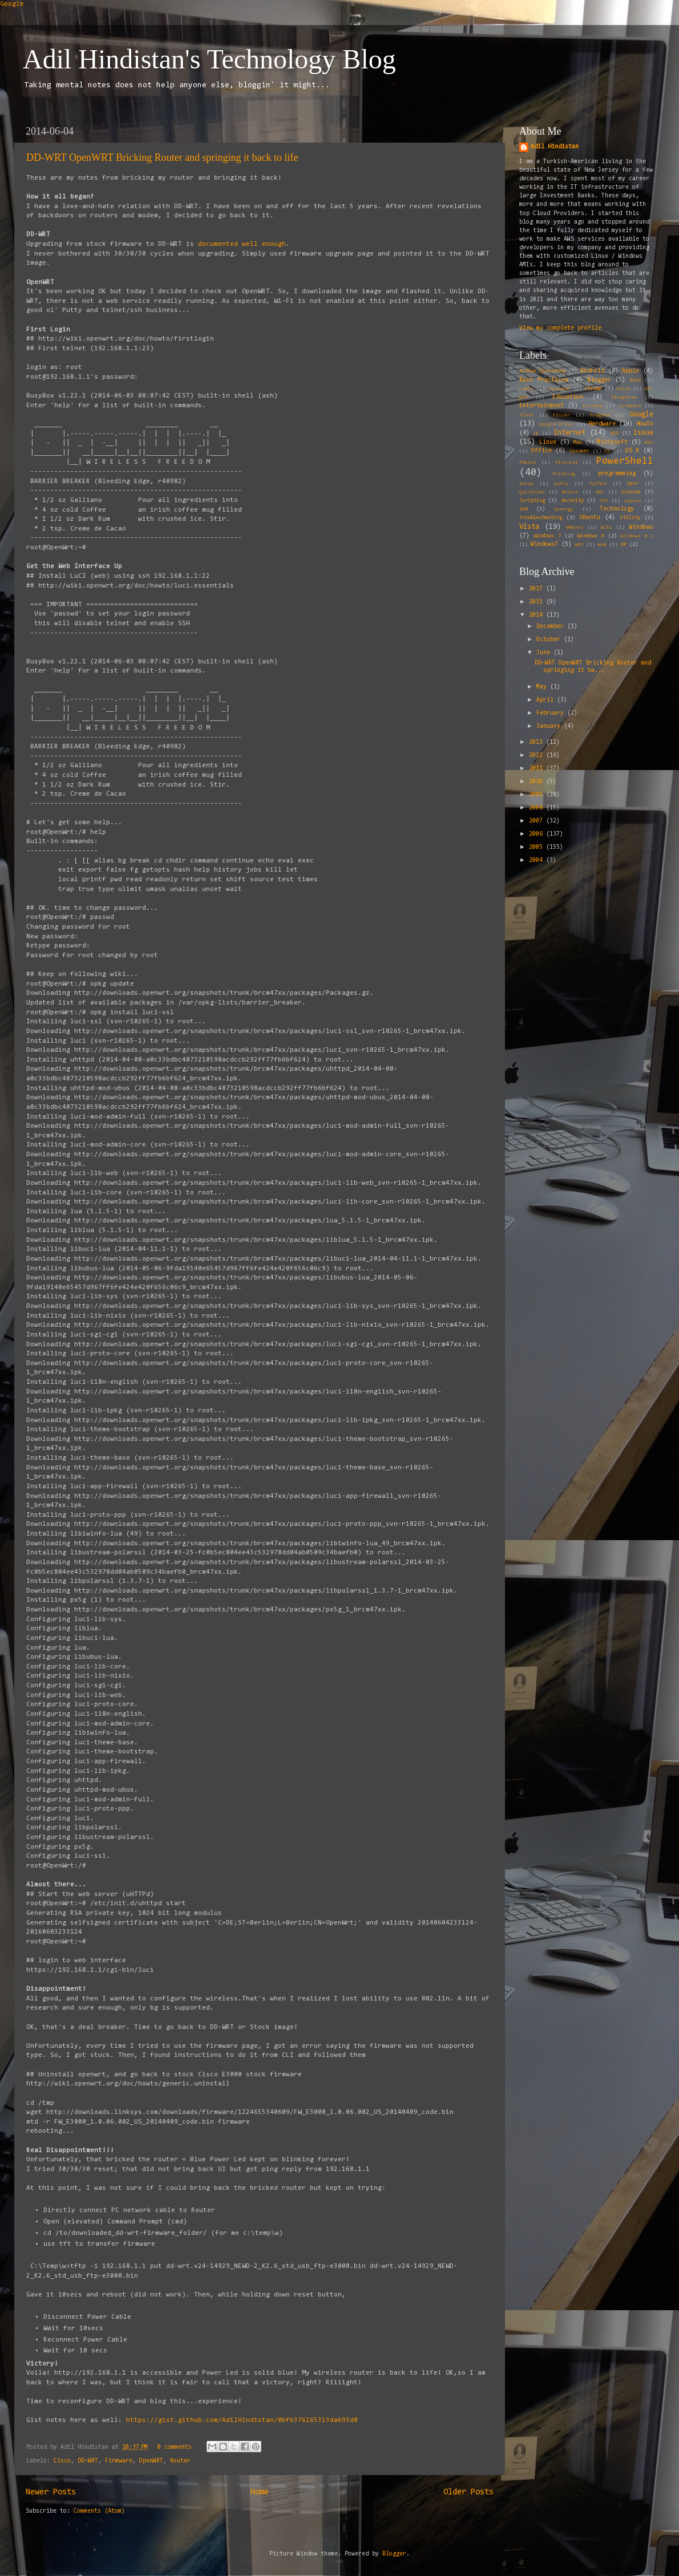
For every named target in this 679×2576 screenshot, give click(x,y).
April (546, 700)
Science (631, 492)
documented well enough (242, 244)
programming (617, 474)
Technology (617, 509)
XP (624, 545)
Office (541, 451)
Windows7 (544, 544)
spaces (632, 501)
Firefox (593, 406)
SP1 (604, 501)
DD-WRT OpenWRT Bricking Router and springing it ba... (593, 667)
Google (12, 4)
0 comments (174, 2447)
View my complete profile (560, 328)
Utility (630, 518)
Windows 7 (547, 536)
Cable (526, 389)
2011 (537, 768)
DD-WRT (88, 2461)
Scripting (532, 501)
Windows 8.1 (637, 536)
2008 (537, 808)
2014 (537, 615)
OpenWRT (151, 2461)
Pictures (566, 462)
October (550, 640)
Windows (641, 527)
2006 (537, 834)
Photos (527, 462)
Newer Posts (51, 2492)
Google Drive (556, 424)
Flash (526, 415)
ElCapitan (624, 397)
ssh (523, 509)
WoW (602, 544)
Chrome (593, 389)
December (551, 626)
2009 (537, 795)
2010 (537, 782)
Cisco (62, 2461)
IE (536, 433)
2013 (537, 742)
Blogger (599, 380)
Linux (547, 442)
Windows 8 (590, 536)
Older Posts (468, 2492)
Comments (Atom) (99, 2511)
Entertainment (541, 406)
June (544, 653)
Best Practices (543, 380)
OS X (632, 451)
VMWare (574, 527)
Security (572, 501)
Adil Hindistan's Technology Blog (209, 59)
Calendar (559, 389)
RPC (600, 492)
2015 (537, 602)
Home (259, 2492)
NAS (649, 442)
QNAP (632, 483)
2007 (537, 821)
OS (607, 451)
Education (567, 397)
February (551, 713)
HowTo (644, 424)
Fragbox (600, 415)
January (550, 726)
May (543, 687)
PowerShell (624, 461)
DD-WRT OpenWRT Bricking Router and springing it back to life (162, 157)
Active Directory (542, 371)
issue (643, 432)
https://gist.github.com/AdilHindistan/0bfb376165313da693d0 (242, 2420)
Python (598, 483)
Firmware (118, 2461)
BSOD (635, 380)
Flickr (561, 415)
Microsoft (612, 442)
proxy (526, 483)
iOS (614, 433)
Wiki (606, 527)
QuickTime (532, 492)
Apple (630, 371)
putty (561, 483)
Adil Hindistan (555, 147)
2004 (537, 860)
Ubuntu (590, 518)
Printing (563, 474)
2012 (537, 755)
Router (180, 2461)
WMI (579, 544)
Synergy (563, 509)
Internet (569, 432)
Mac (577, 442)
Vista (529, 526)
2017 (537, 589)
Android (592, 371)
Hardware (602, 424)
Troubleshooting (540, 518)
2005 (537, 847)
